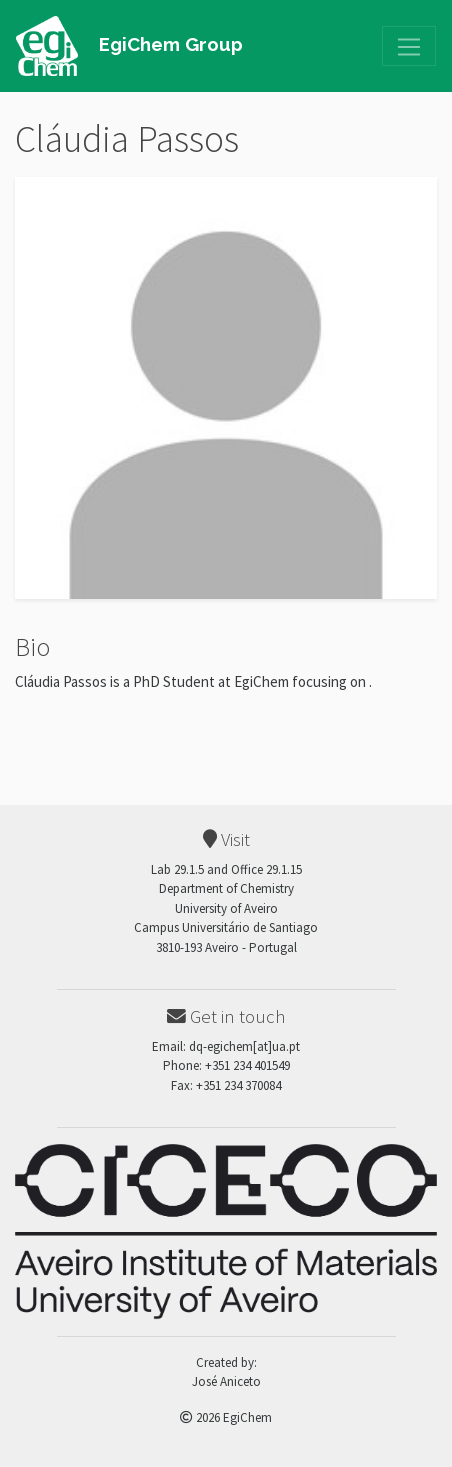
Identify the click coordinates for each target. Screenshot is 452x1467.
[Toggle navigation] (409, 46)
